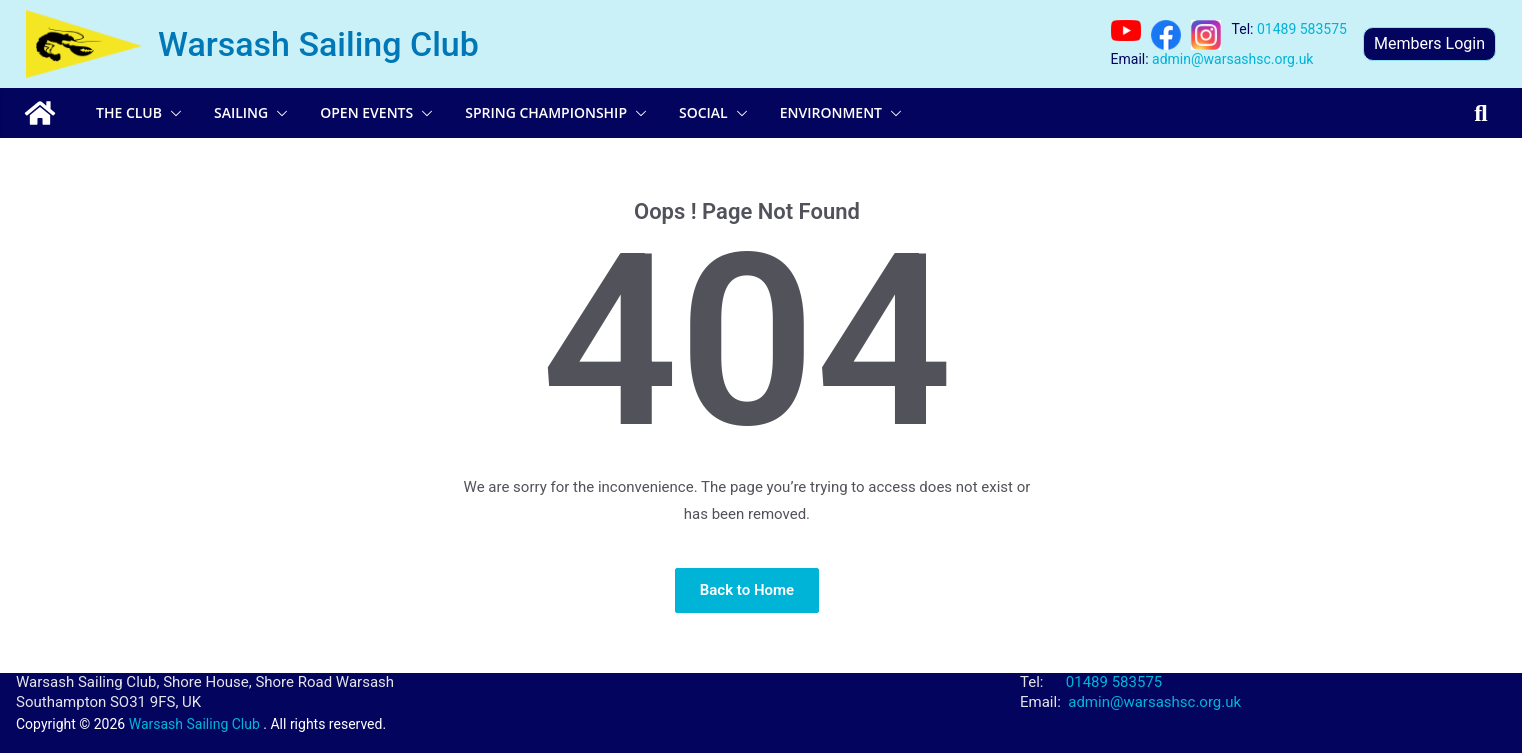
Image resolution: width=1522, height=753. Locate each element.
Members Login (1429, 43)
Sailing (241, 112)
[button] (172, 113)
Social (703, 112)
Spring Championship (546, 112)
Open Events (366, 112)
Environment (831, 112)
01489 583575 (1302, 29)
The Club (129, 112)
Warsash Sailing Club (318, 44)
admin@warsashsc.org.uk (1232, 59)
